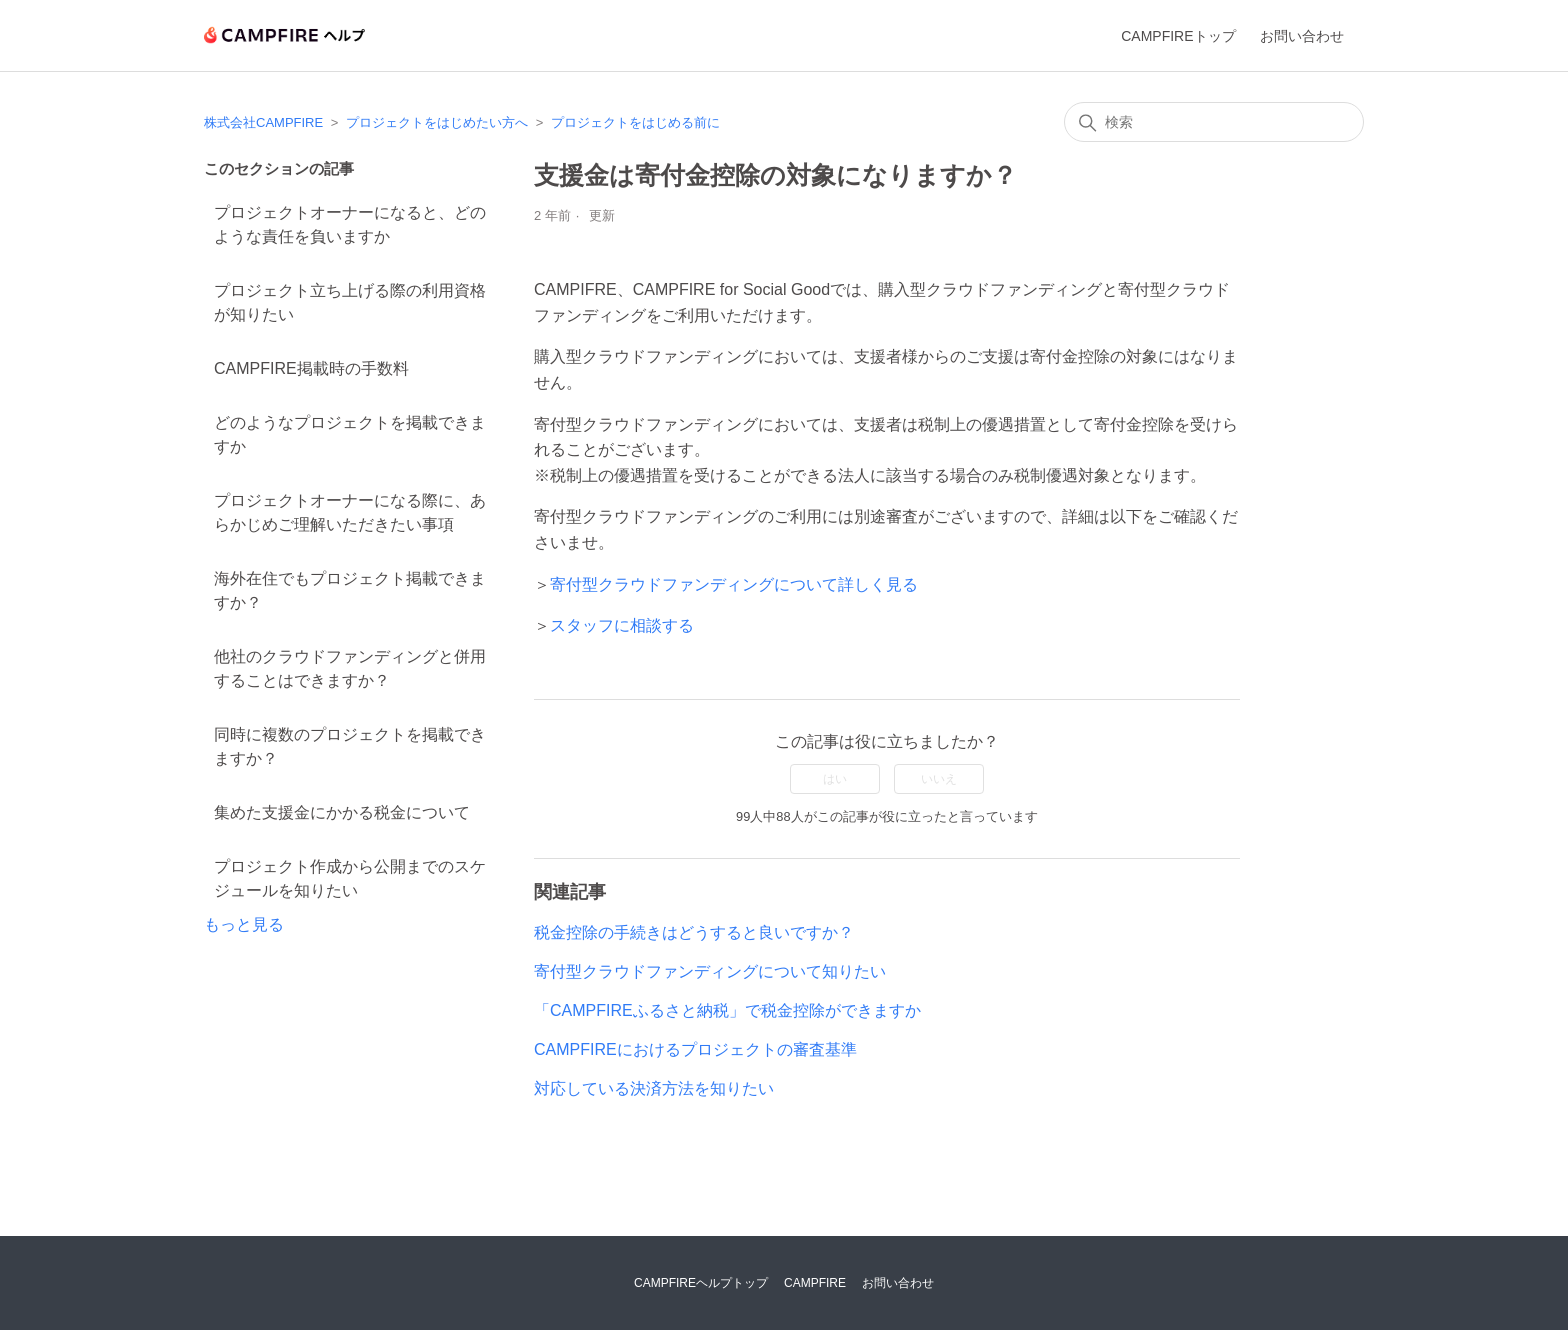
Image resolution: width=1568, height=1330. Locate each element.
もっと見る (244, 924)
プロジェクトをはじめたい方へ (437, 122)
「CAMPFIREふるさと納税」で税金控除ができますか (727, 1010)
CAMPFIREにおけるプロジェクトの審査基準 (695, 1049)
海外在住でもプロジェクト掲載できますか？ (350, 590)
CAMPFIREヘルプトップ (701, 1283)
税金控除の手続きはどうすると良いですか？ (694, 932)
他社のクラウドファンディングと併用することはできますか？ (350, 668)
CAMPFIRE (815, 1283)
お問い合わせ (1302, 36)
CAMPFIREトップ (1178, 36)
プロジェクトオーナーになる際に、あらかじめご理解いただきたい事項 (350, 512)
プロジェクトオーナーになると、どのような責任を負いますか (350, 224)
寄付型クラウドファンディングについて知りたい (710, 971)
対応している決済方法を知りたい (654, 1088)
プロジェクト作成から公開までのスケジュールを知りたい (350, 878)
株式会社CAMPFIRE (263, 122)
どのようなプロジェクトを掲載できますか (350, 434)
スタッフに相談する (622, 625)
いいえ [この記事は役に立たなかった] (939, 779)
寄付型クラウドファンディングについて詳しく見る (734, 584)
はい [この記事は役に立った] (835, 779)
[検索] (1214, 122)
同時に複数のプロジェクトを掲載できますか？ (350, 746)
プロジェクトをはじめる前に (635, 122)
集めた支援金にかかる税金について (342, 812)
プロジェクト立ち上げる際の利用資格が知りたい (350, 302)
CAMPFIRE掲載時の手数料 (311, 368)
